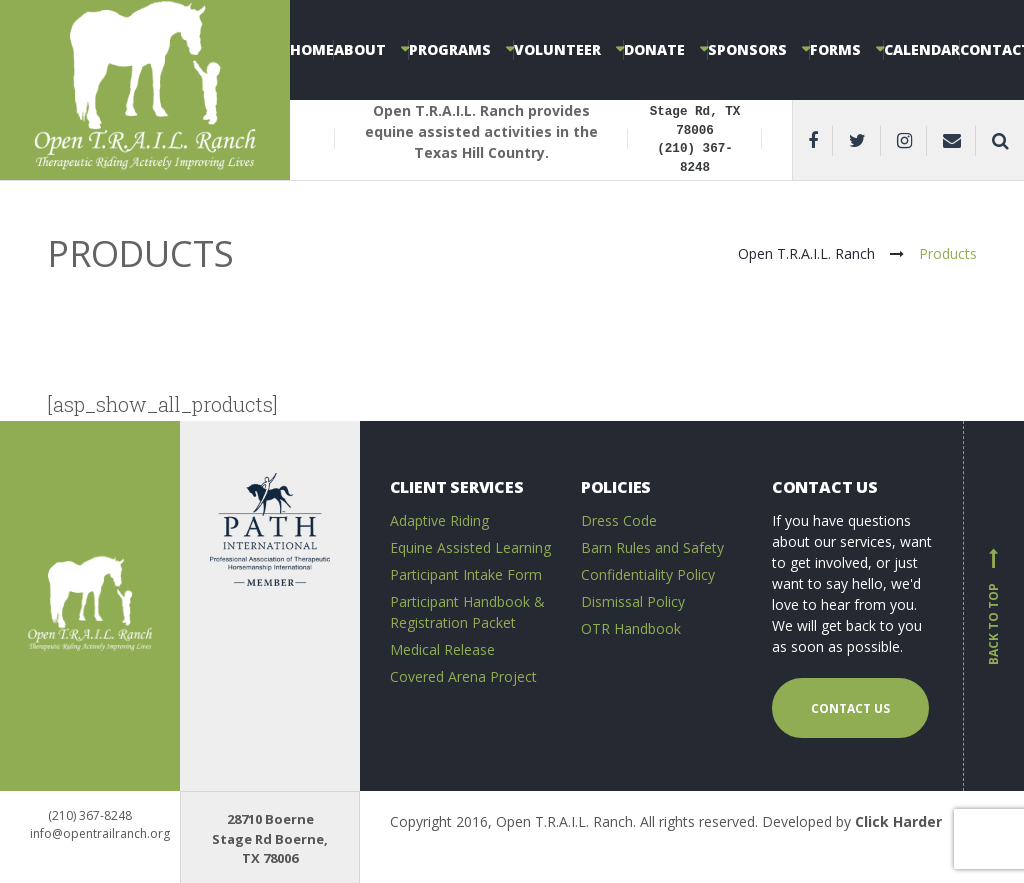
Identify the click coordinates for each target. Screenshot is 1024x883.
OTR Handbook (631, 628)
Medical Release (442, 649)
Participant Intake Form (466, 574)
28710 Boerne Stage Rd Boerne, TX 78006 (270, 838)
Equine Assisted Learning (470, 547)
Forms (835, 49)
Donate (654, 49)
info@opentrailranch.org (100, 833)
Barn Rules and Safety (652, 547)
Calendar (922, 49)
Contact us (850, 708)
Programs (450, 49)
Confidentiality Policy (648, 574)
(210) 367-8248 (90, 815)
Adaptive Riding (439, 520)
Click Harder (898, 821)
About (360, 49)
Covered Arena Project (463, 676)
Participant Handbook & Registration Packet (467, 612)
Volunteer (557, 49)
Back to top (994, 606)
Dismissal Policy (633, 601)
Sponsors (747, 49)
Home (312, 49)
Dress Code (619, 520)
